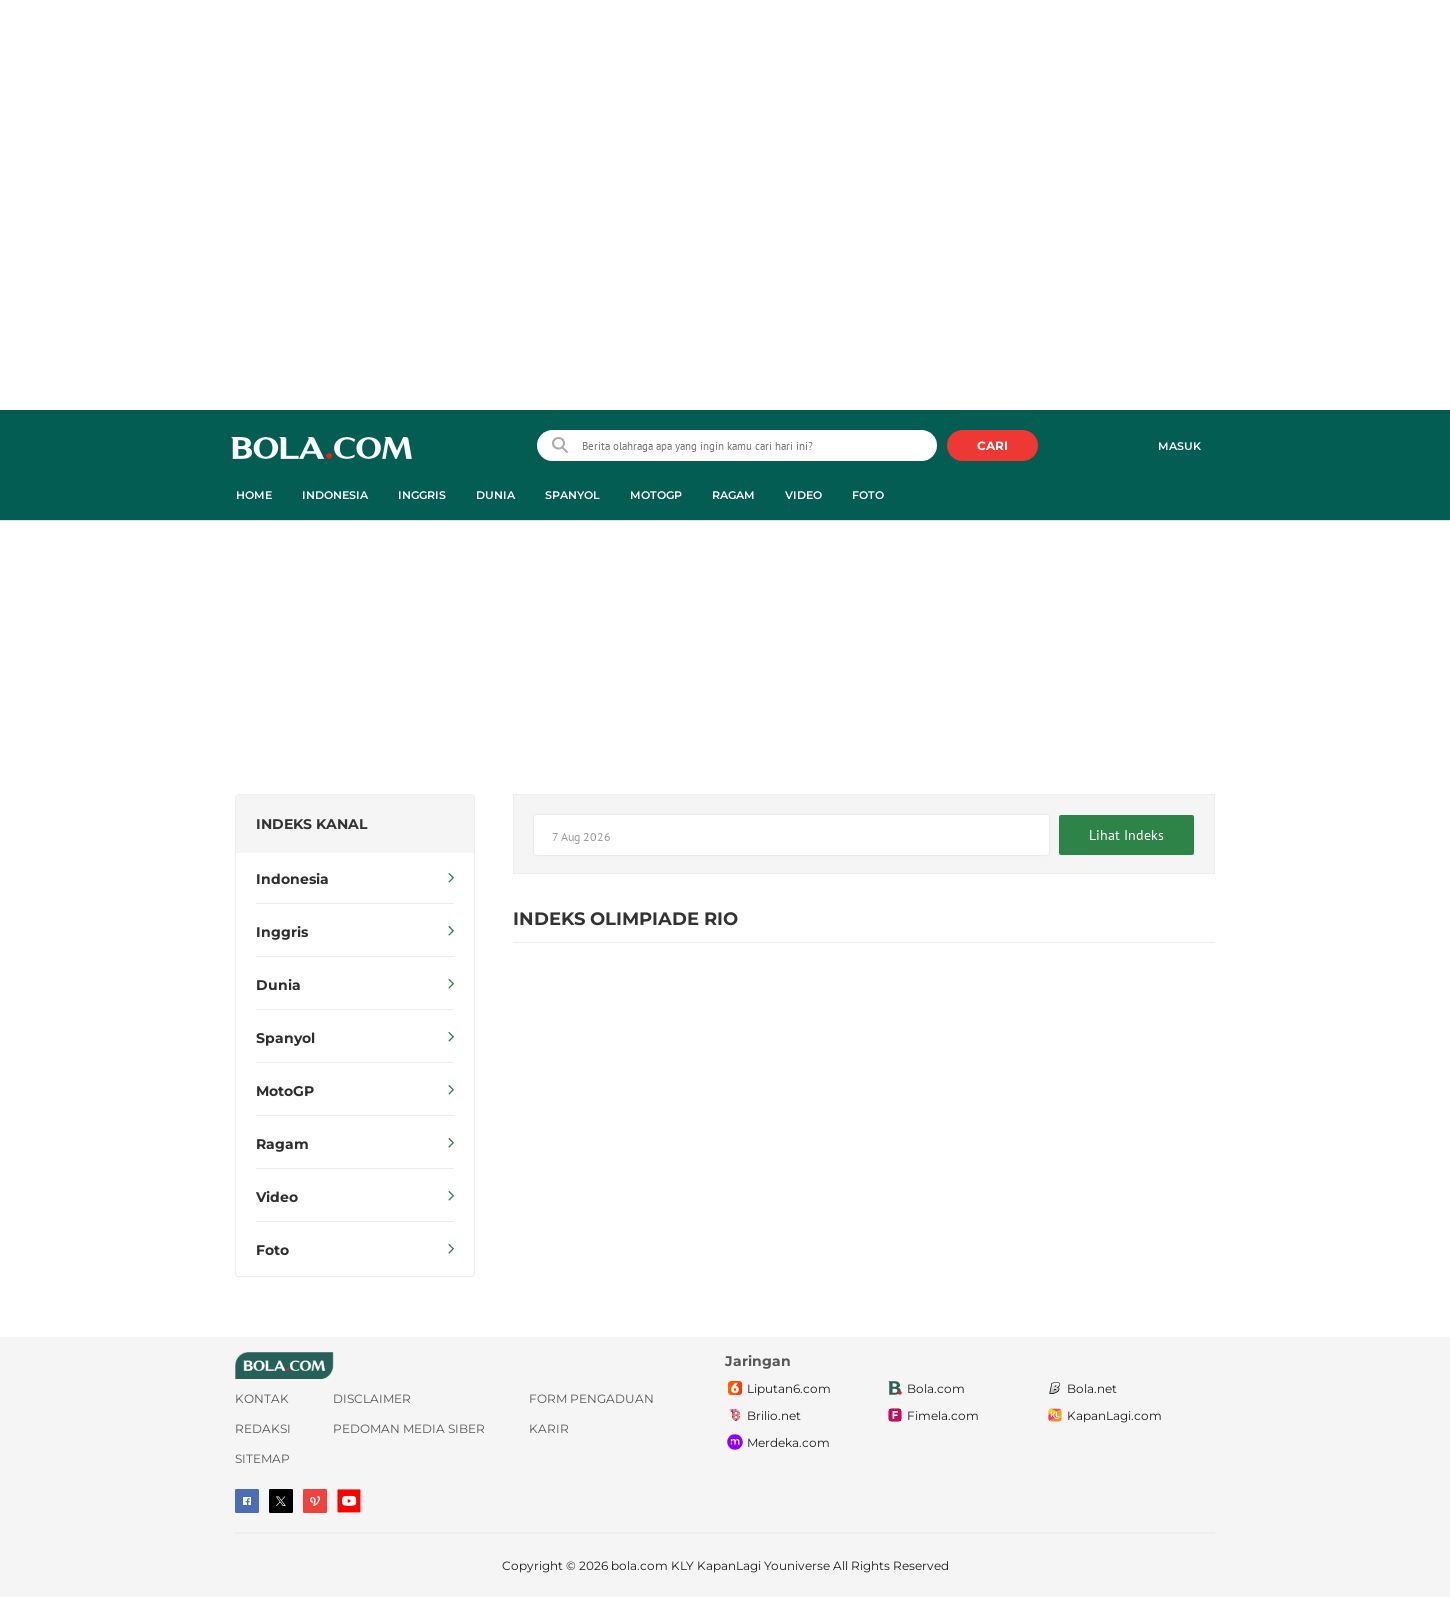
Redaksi (263, 1428)
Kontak (262, 1398)
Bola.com (925, 1389)
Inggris (355, 932)
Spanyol (355, 1038)
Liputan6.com (778, 1389)
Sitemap (262, 1458)
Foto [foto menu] (868, 495)
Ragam (355, 1144)
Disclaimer (372, 1398)
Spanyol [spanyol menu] (572, 495)
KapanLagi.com (1103, 1416)
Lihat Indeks (1126, 835)
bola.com (639, 1565)
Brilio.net (763, 1416)
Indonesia (355, 879)
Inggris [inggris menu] (422, 495)
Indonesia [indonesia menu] (335, 495)
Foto (355, 1250)
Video (355, 1197)
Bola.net (1081, 1389)
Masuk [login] (1179, 446)
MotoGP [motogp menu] (656, 495)
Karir (549, 1428)
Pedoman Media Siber (409, 1428)
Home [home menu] (254, 495)
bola (321, 448)
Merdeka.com (777, 1443)
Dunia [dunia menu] (495, 495)
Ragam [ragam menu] (733, 495)
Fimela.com (932, 1416)
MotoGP (355, 1091)
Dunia (355, 985)
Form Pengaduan (591, 1398)
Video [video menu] (803, 495)
